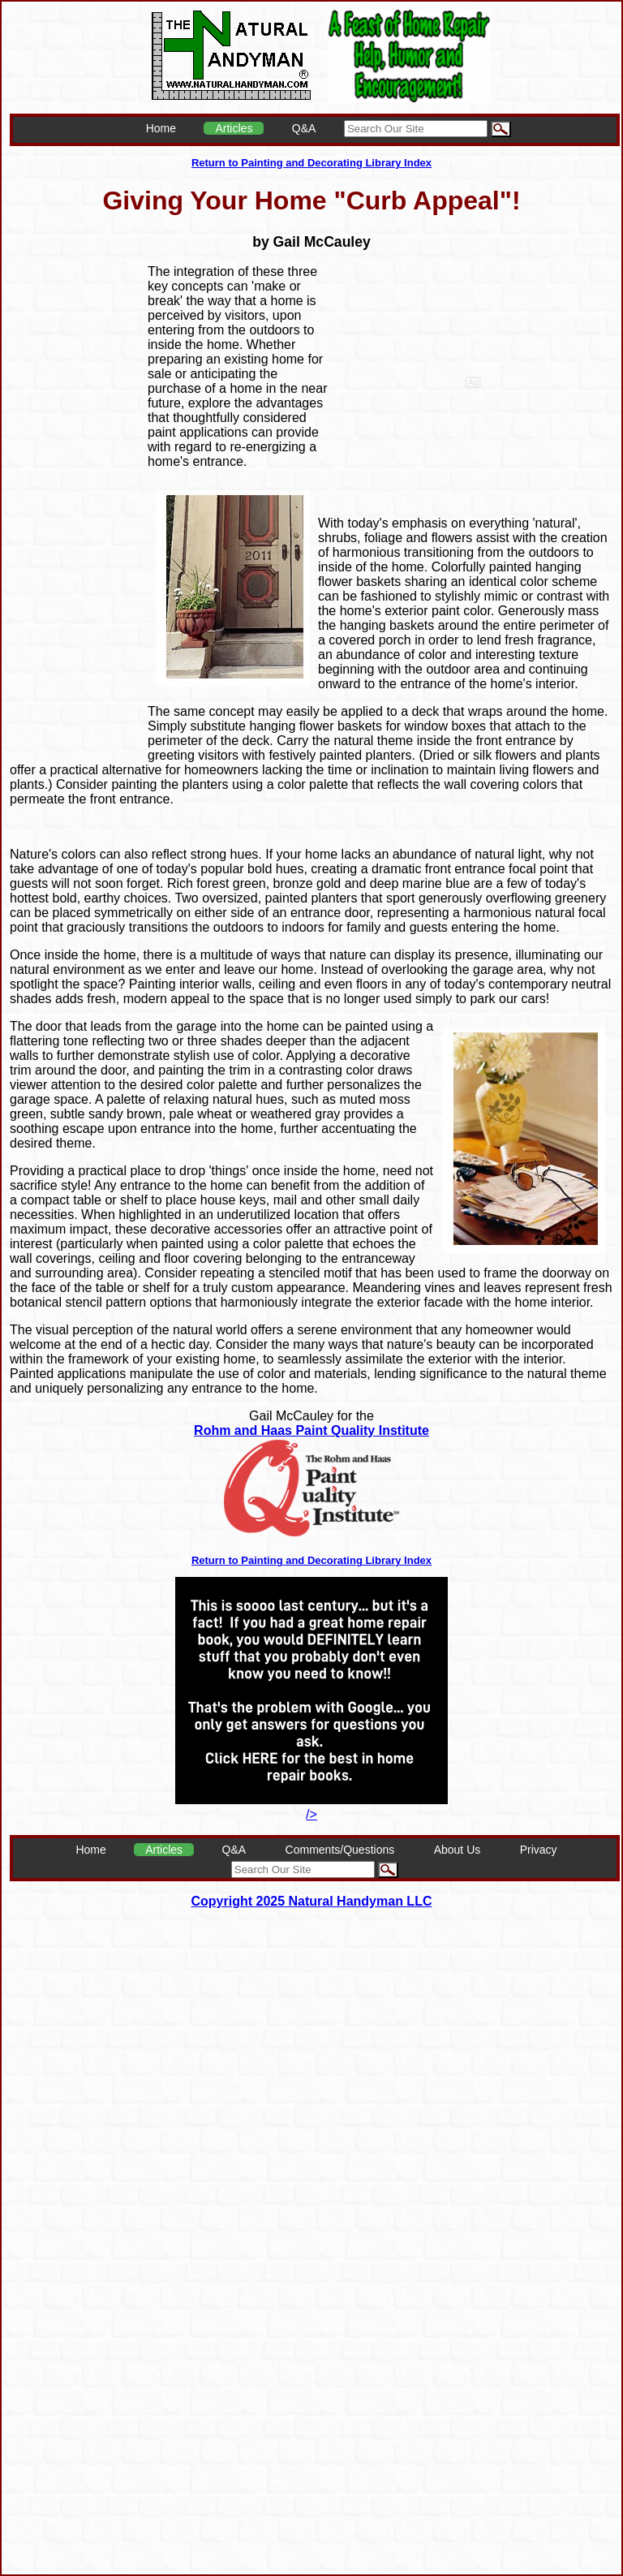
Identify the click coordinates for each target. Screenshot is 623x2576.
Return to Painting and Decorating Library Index (311, 163)
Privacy (538, 1849)
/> (311, 1807)
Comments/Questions (340, 1849)
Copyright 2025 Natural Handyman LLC (311, 1901)
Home (161, 128)
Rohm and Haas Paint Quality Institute (311, 1430)
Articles (233, 128)
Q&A (304, 128)
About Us (457, 1849)
